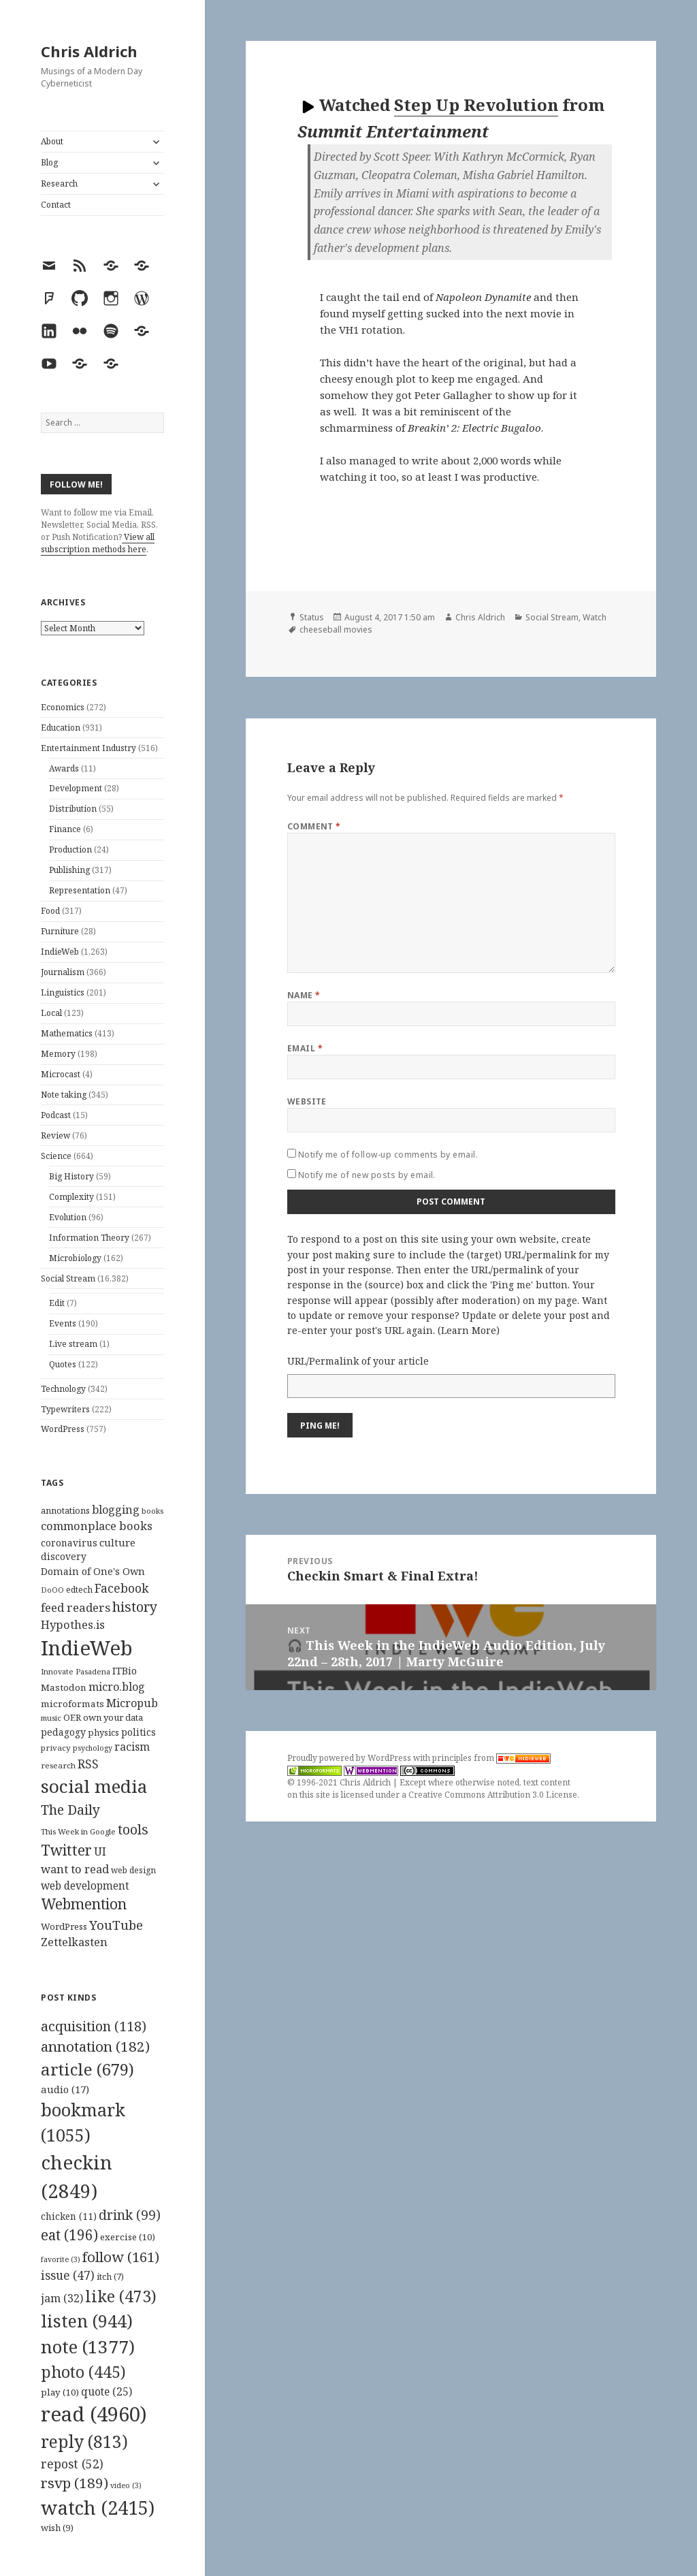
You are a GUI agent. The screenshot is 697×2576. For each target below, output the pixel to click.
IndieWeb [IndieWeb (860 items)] (87, 1647)
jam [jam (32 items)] (62, 2298)
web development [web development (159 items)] (85, 1886)
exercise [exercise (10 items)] (127, 2237)
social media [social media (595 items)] (94, 1786)
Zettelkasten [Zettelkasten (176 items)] (74, 1942)
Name (304, 995)
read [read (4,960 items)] (94, 2414)
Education (60, 727)
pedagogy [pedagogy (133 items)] (63, 1732)
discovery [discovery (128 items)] (63, 1556)
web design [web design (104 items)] (133, 1870)
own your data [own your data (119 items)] (113, 1717)
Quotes (62, 1364)
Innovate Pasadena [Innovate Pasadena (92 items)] (75, 1671)
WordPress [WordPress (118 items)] (64, 1926)
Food (50, 911)
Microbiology (75, 1258)
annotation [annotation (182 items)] (95, 2046)
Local (51, 1013)
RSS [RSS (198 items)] (88, 1764)
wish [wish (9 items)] (57, 2528)
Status (311, 617)
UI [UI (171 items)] (100, 1851)
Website (307, 1101)
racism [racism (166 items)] (132, 1746)
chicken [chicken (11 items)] (69, 2216)
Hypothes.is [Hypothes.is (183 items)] (73, 1624)
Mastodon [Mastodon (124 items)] (63, 1687)
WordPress (62, 1429)
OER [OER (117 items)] (72, 1717)
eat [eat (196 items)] (69, 2234)
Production (70, 849)
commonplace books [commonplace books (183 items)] (96, 1525)
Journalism (62, 972)
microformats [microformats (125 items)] (72, 1704)
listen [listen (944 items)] (87, 2320)
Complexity (71, 1197)
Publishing (69, 870)
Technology (63, 1389)
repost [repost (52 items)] (72, 2463)
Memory (58, 1054)
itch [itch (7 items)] (110, 2277)
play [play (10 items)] (60, 2392)
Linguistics (62, 992)
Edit (57, 1303)
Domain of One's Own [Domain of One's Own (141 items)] (93, 1571)
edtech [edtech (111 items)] (79, 1589)
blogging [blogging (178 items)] (116, 1509)
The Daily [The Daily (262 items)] (70, 1809)
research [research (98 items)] (58, 1765)
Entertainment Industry (88, 748)
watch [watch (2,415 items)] (98, 2507)
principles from (491, 1758)
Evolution (67, 1217)
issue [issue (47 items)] (68, 2275)
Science (56, 1156)
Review (55, 1135)
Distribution (73, 808)
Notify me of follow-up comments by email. (388, 1154)
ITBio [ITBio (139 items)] (124, 1670)
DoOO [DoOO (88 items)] (52, 1590)
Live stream (73, 1344)
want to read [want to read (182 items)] (75, 1869)
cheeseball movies (335, 629)
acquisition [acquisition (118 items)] (93, 2026)
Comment (314, 826)
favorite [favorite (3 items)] (60, 2259)
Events (62, 1323)
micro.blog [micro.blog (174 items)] (116, 1686)
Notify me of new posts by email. (367, 1175)
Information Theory (89, 1237)
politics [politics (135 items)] (138, 1732)
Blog (49, 162)
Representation (79, 890)
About (52, 141)
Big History (71, 1176)
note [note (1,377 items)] (88, 2346)
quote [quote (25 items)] (106, 2391)
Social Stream (68, 1278)
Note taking (63, 1094)
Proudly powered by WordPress (350, 1758)
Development (75, 788)
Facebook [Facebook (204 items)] (121, 1588)
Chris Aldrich (89, 51)
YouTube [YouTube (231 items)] (116, 1924)
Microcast (60, 1074)
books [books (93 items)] (152, 1511)
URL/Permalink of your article (358, 1360)
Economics (62, 707)
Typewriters (65, 1409)
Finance (65, 829)
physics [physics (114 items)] (103, 1732)
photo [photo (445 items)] (83, 2372)
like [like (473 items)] (121, 2296)
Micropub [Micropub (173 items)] (132, 1703)
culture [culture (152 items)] (117, 1542)
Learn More (468, 1330)
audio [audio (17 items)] (65, 2089)
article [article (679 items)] (87, 2069)
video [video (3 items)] (126, 2485)
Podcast (56, 1115)
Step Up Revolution (476, 104)
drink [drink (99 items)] (130, 2215)
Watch (594, 617)
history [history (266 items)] (134, 1606)
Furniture (60, 931)
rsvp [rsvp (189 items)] (74, 2482)
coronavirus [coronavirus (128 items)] (69, 1542)
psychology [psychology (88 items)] (92, 1748)
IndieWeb (60, 951)
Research (59, 183)
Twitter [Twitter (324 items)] (66, 1850)
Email (305, 1048)
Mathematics (67, 1033)
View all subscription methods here (98, 543)
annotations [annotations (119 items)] (65, 1510)
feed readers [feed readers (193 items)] (75, 1607)
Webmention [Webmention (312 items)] (84, 1903)
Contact (56, 204)
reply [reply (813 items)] (84, 2441)
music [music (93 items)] (51, 1718)
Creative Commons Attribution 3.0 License (492, 1794)
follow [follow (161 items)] (120, 2256)
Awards (64, 768)
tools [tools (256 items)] (133, 1829)
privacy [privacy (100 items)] (56, 1748)
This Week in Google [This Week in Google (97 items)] (78, 1831)
